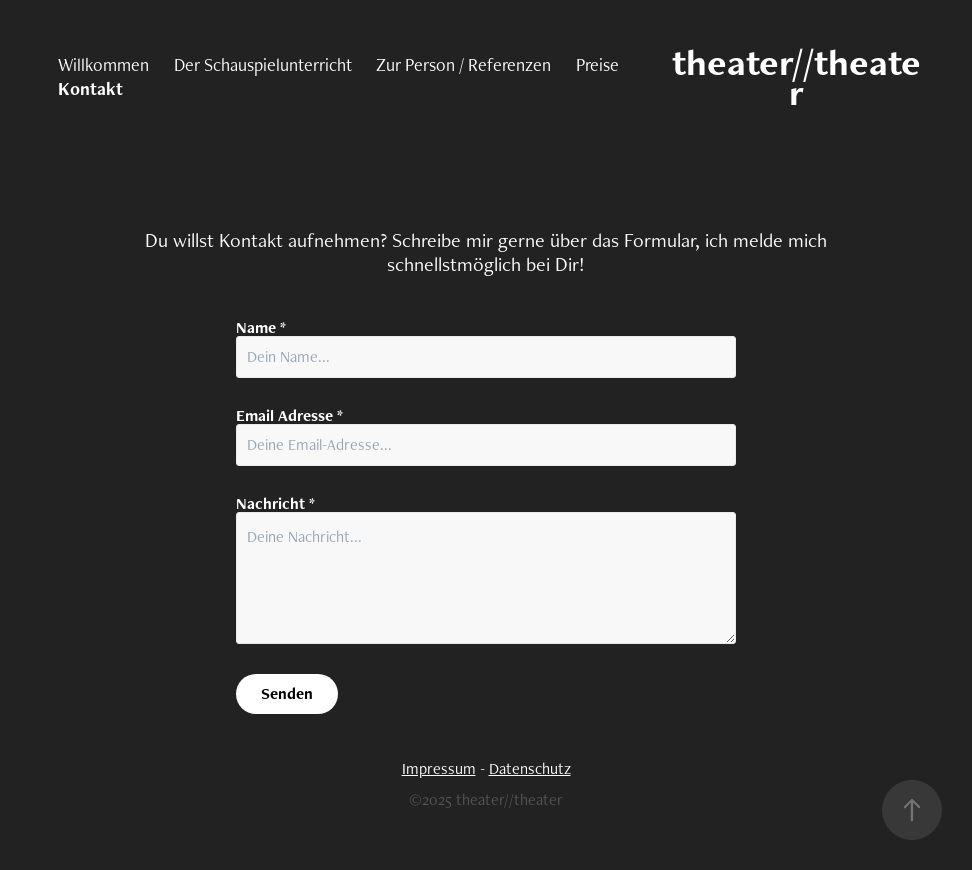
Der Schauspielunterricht (263, 64)
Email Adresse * (289, 416)
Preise (597, 64)
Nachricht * (275, 504)
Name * (261, 328)
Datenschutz (530, 768)
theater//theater (796, 76)
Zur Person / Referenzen (463, 64)
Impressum (439, 768)
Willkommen (103, 64)
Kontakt (90, 88)
